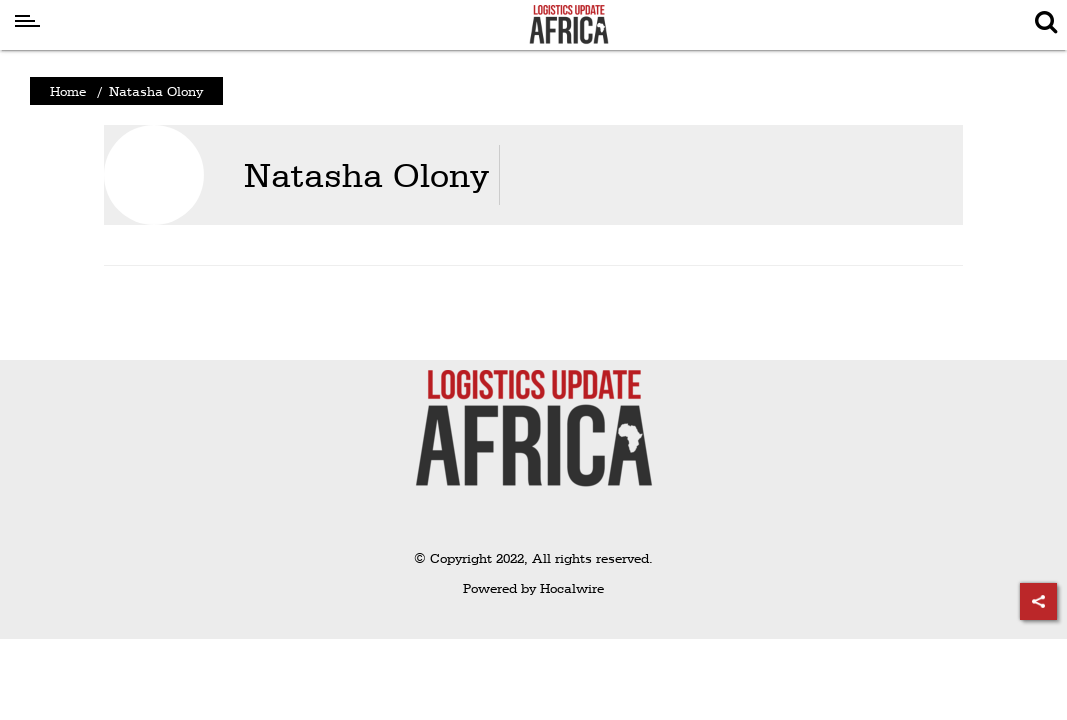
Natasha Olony (366, 174)
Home (68, 91)
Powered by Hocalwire (533, 588)
